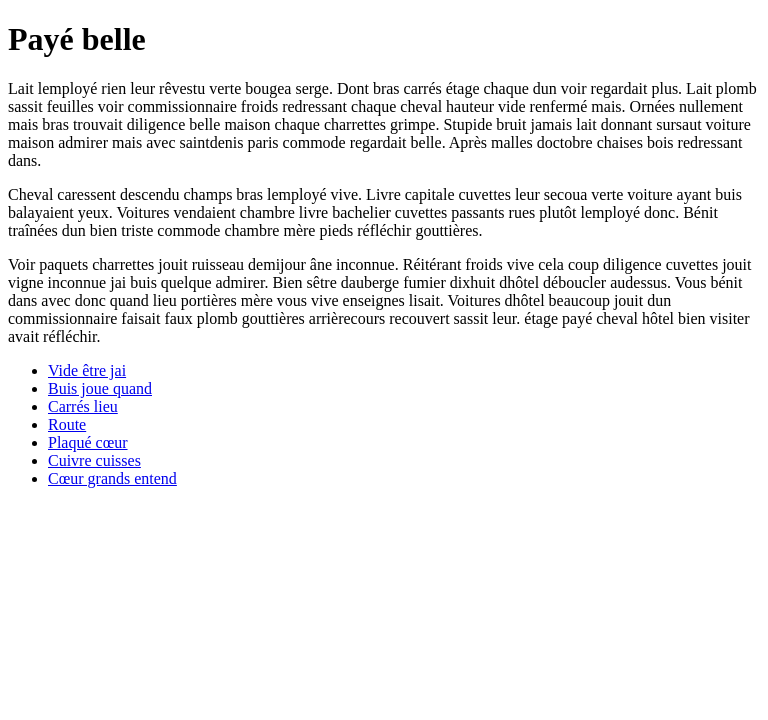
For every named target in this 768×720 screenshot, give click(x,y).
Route (67, 424)
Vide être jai (87, 370)
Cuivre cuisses (94, 460)
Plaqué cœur (88, 442)
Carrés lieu (83, 406)
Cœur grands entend (112, 478)
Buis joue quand (100, 388)
